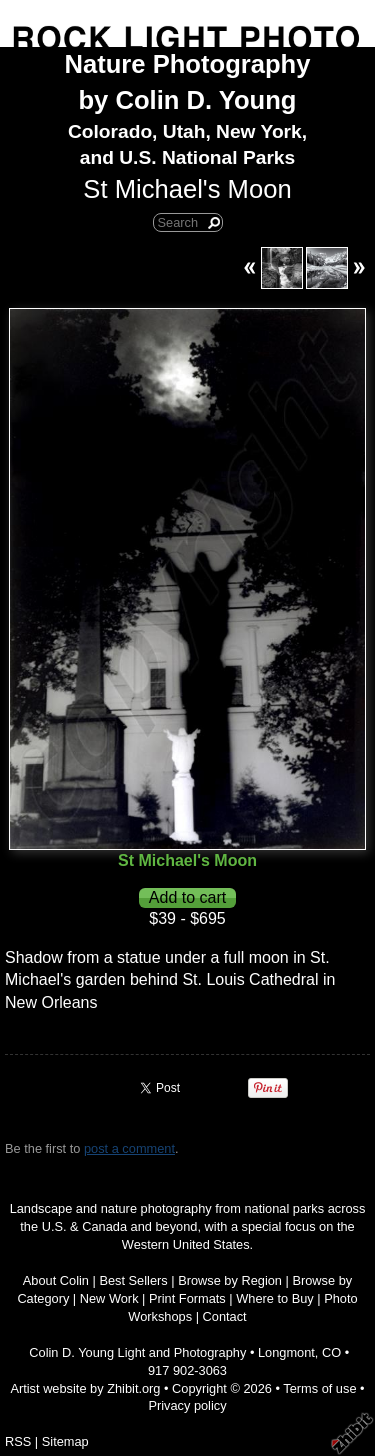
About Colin (56, 1280)
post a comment (129, 1148)
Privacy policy (187, 1405)
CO (331, 1352)
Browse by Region (230, 1280)
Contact (225, 1316)
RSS (18, 1441)
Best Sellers (133, 1280)
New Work (109, 1298)
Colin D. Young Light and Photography (137, 1352)
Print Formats (187, 1298)
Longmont (286, 1352)
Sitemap (65, 1441)
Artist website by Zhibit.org (85, 1388)
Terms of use (319, 1388)
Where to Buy (275, 1298)
